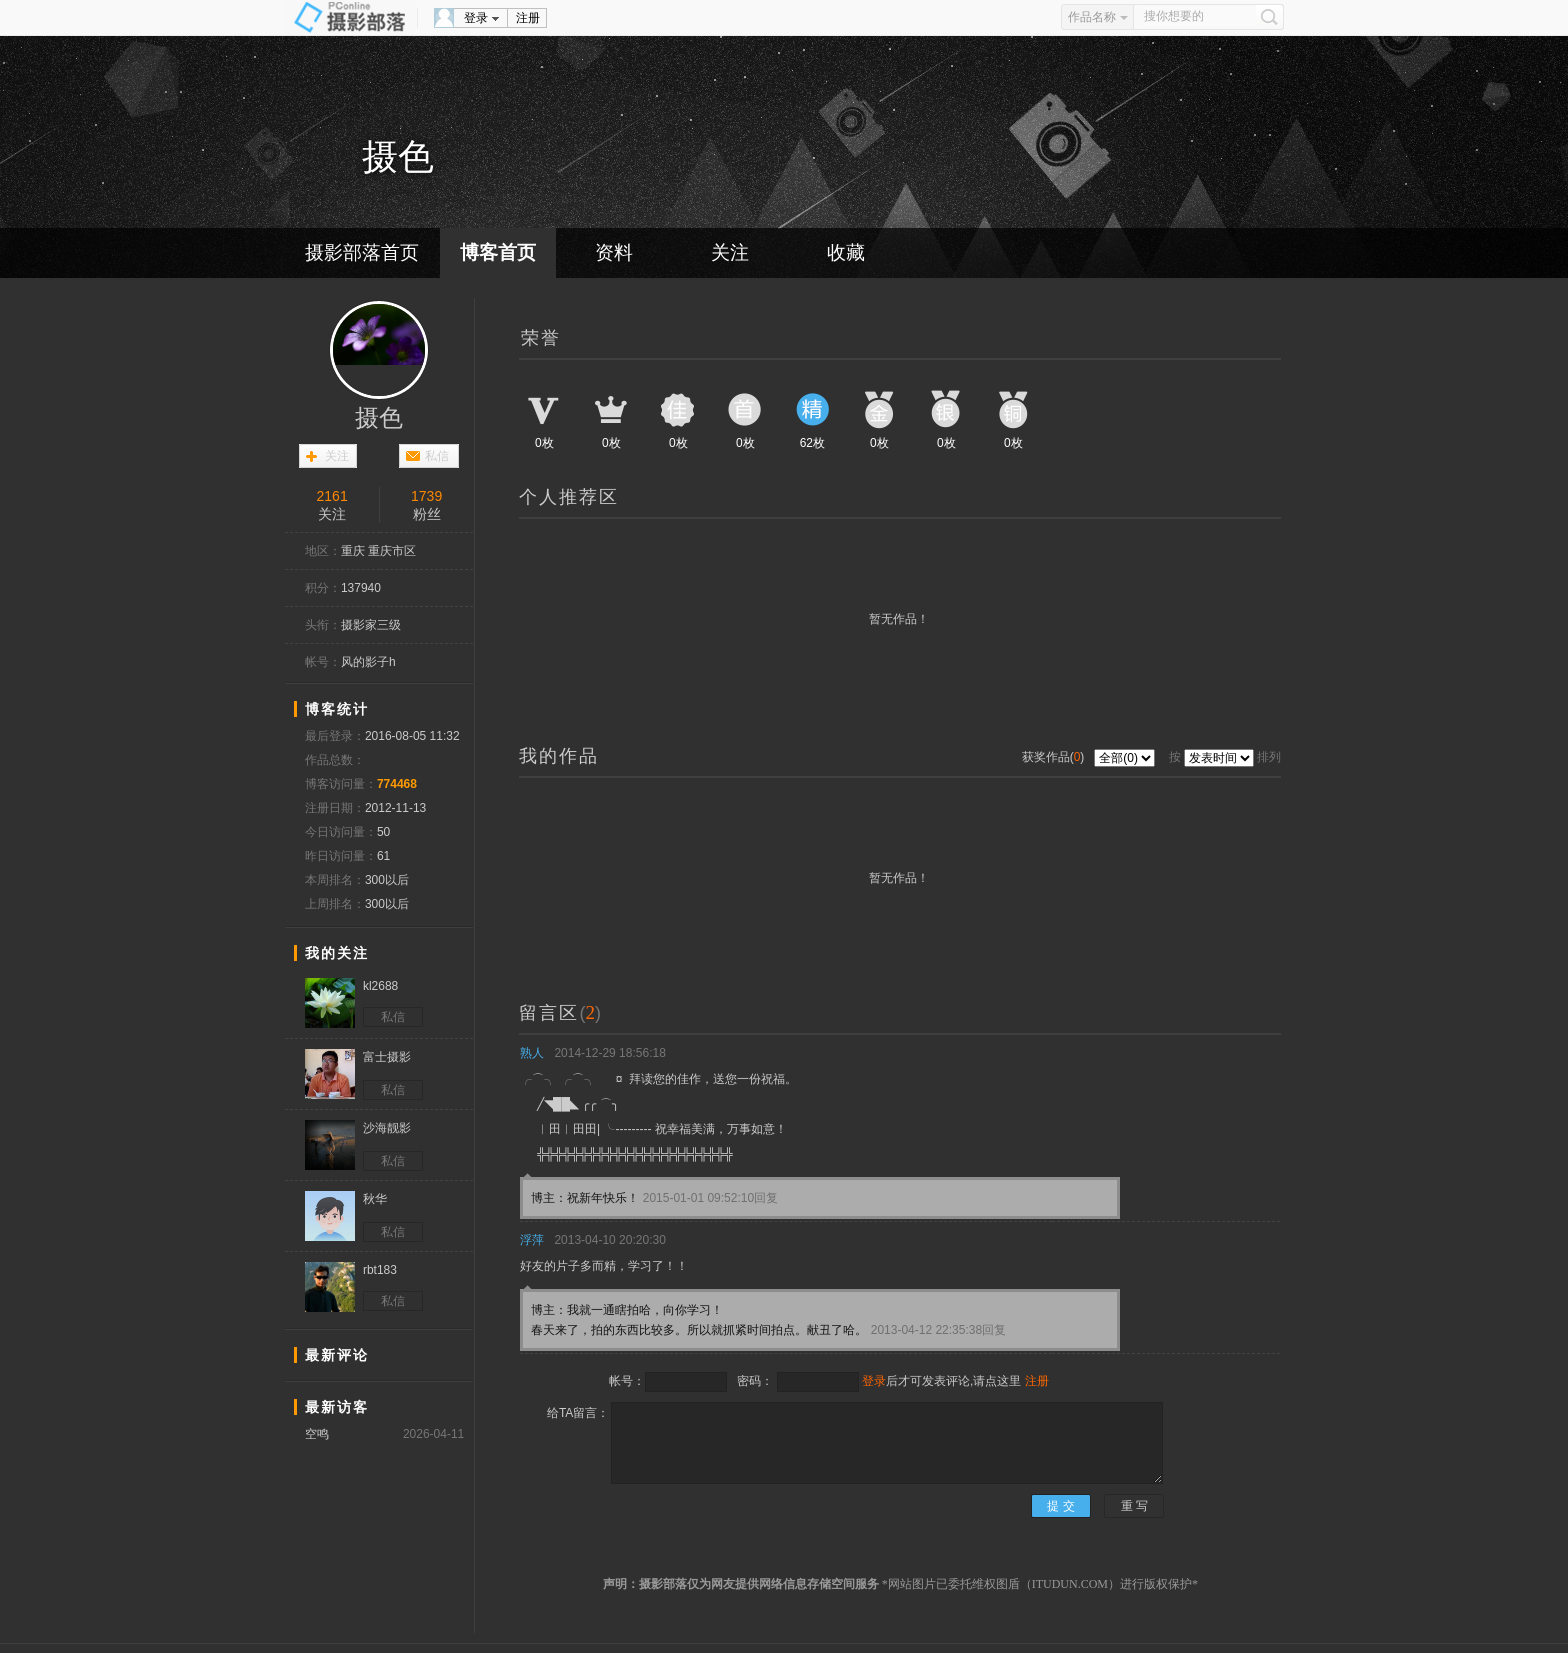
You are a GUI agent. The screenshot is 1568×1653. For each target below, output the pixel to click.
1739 (426, 496)
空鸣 (317, 1434)
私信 (437, 456)
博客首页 (498, 252)
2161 (332, 496)
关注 (730, 252)
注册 (528, 18)
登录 (476, 18)
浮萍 (532, 1240)
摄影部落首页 (362, 252)
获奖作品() (1055, 757)
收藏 (846, 252)
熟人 (532, 1053)
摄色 (379, 418)
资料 (614, 252)
